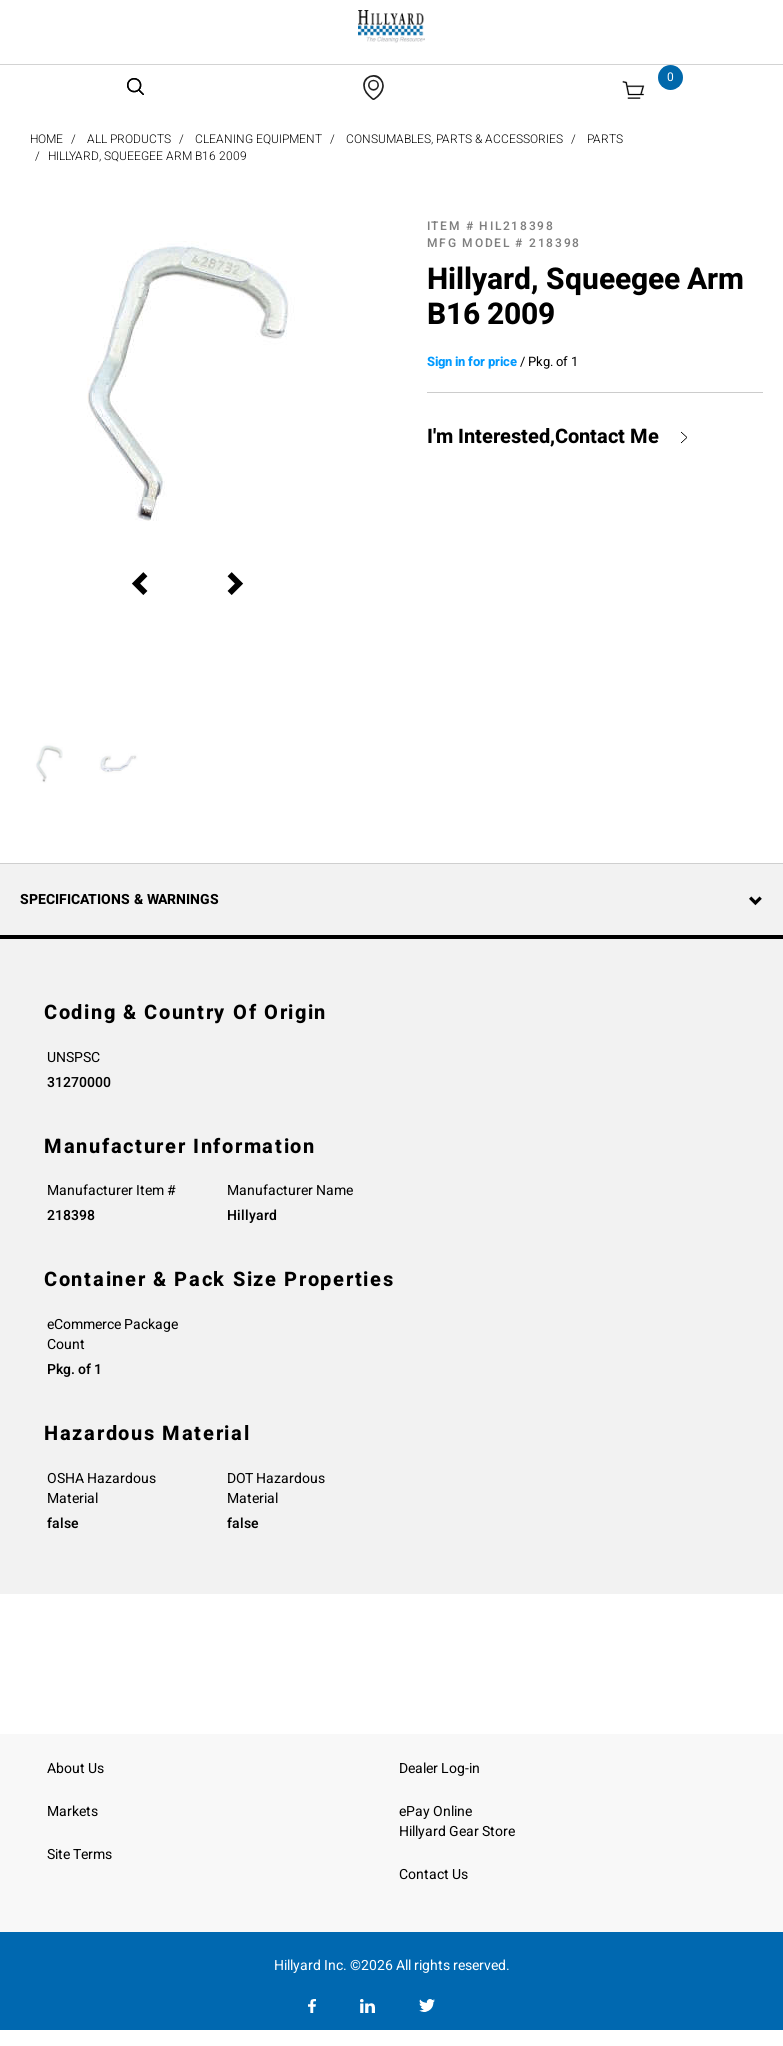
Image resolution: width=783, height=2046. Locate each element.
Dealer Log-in (439, 1768)
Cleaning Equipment (258, 139)
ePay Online (435, 1811)
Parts (605, 139)
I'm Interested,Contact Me (543, 437)
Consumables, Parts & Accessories (454, 139)
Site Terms (79, 1854)
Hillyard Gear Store (457, 1831)
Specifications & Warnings (119, 899)
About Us (75, 1768)
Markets (72, 1811)
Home (46, 139)
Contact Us (433, 1874)
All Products (129, 139)
